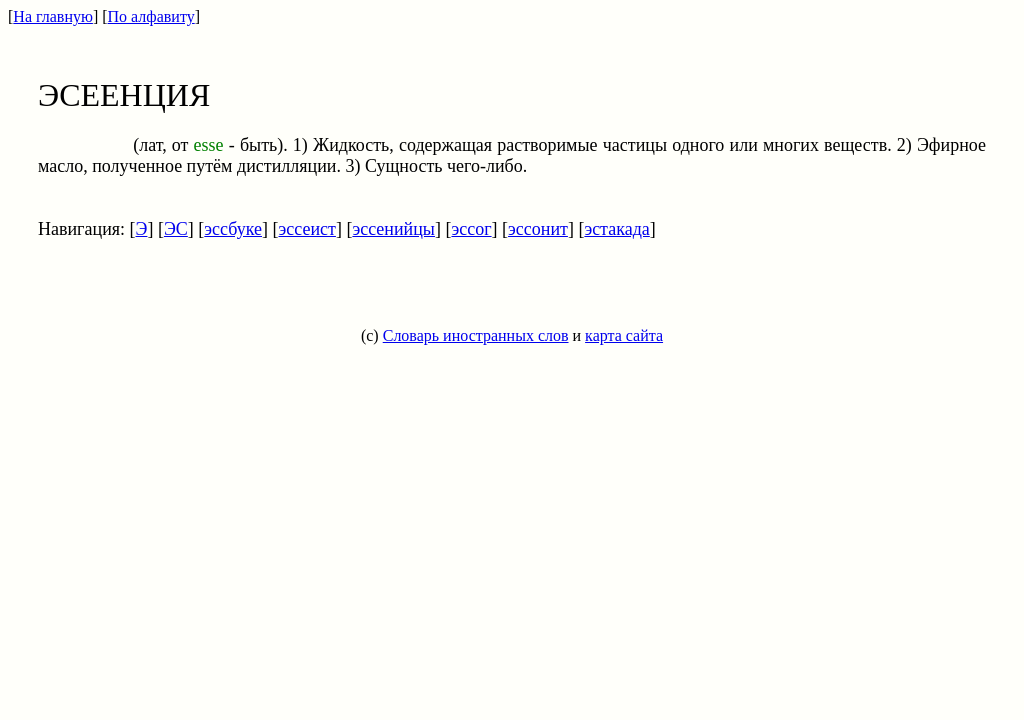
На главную (53, 16)
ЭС (176, 229)
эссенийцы (393, 229)
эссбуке (233, 229)
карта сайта (624, 335)
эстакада (616, 229)
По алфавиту (151, 16)
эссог (471, 229)
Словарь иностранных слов (476, 335)
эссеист (307, 229)
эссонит (538, 229)
